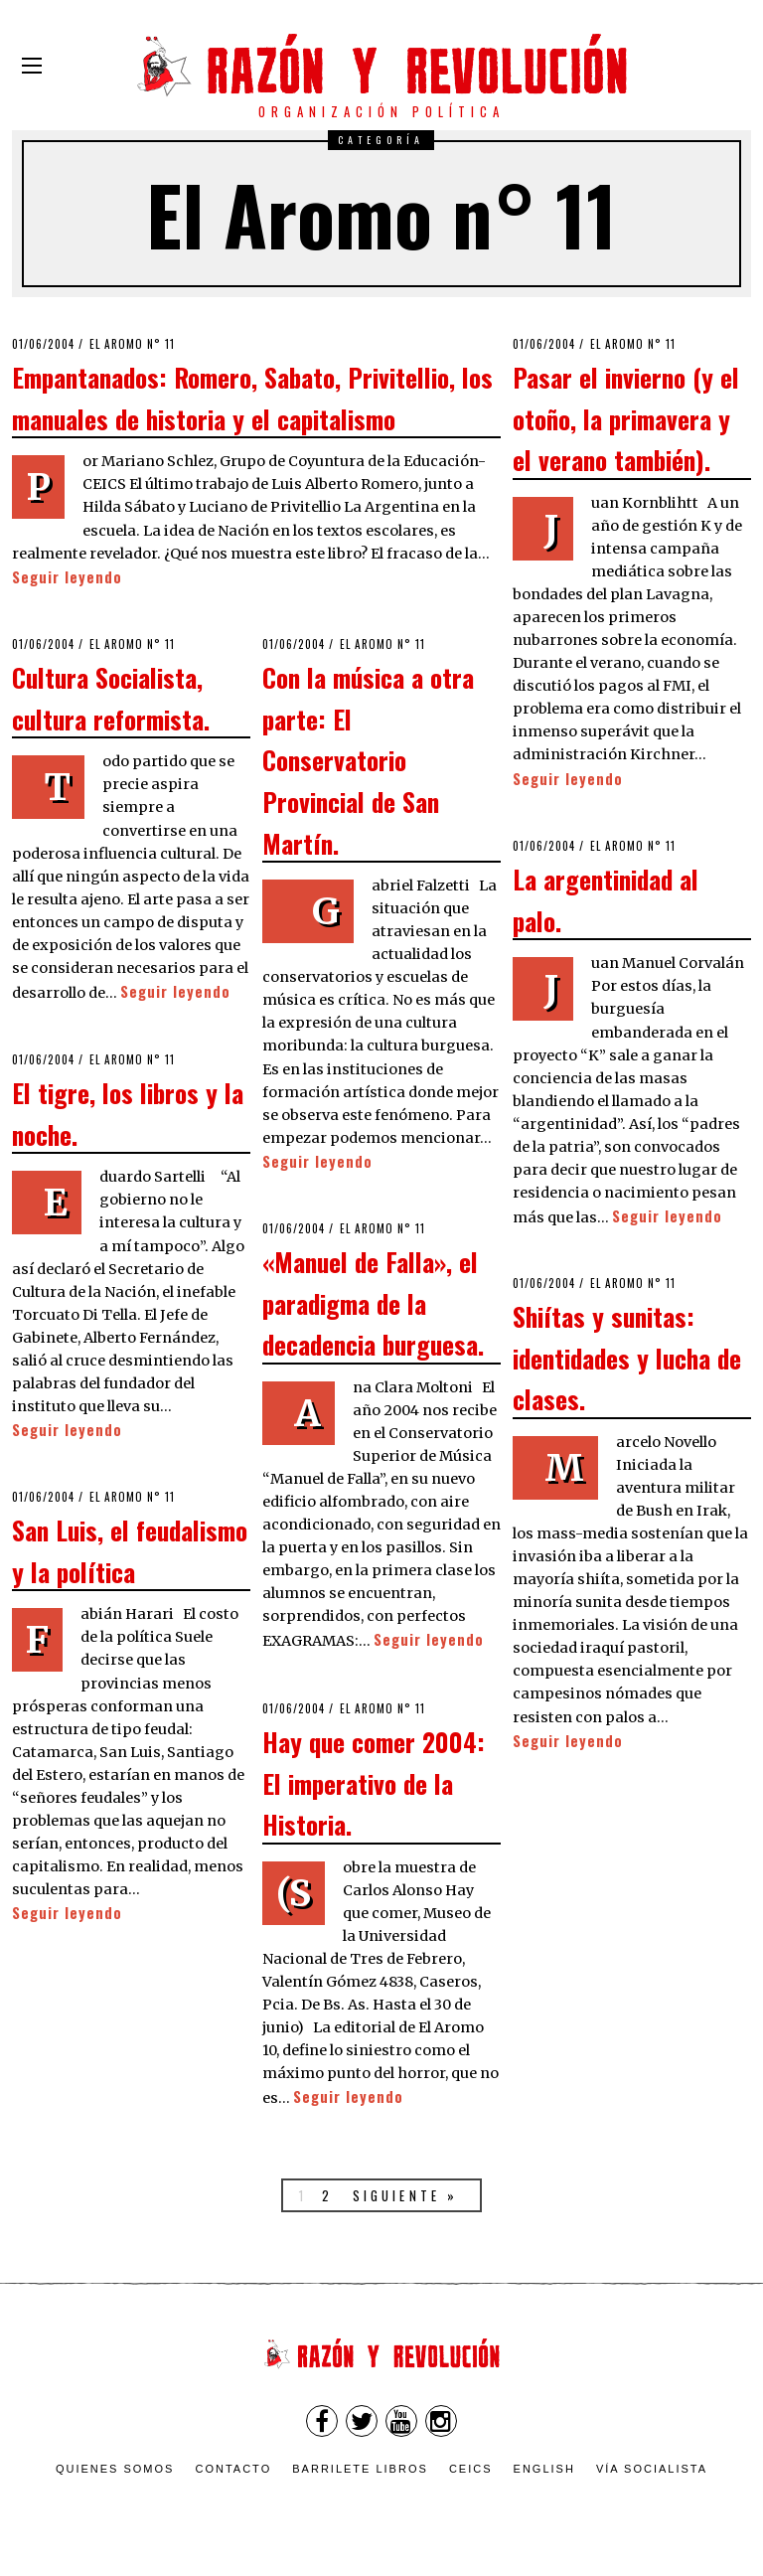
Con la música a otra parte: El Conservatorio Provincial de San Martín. (368, 759)
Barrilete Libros (360, 2469)
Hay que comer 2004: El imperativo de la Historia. (373, 1782)
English (544, 2469)
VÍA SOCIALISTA (651, 2469)
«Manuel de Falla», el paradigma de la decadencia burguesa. (373, 1302)
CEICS (471, 2469)
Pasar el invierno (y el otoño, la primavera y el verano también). (626, 418)
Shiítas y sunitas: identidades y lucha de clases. (627, 1357)
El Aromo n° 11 (132, 344)
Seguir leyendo (67, 576)
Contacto (233, 2469)
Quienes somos (115, 2469)
